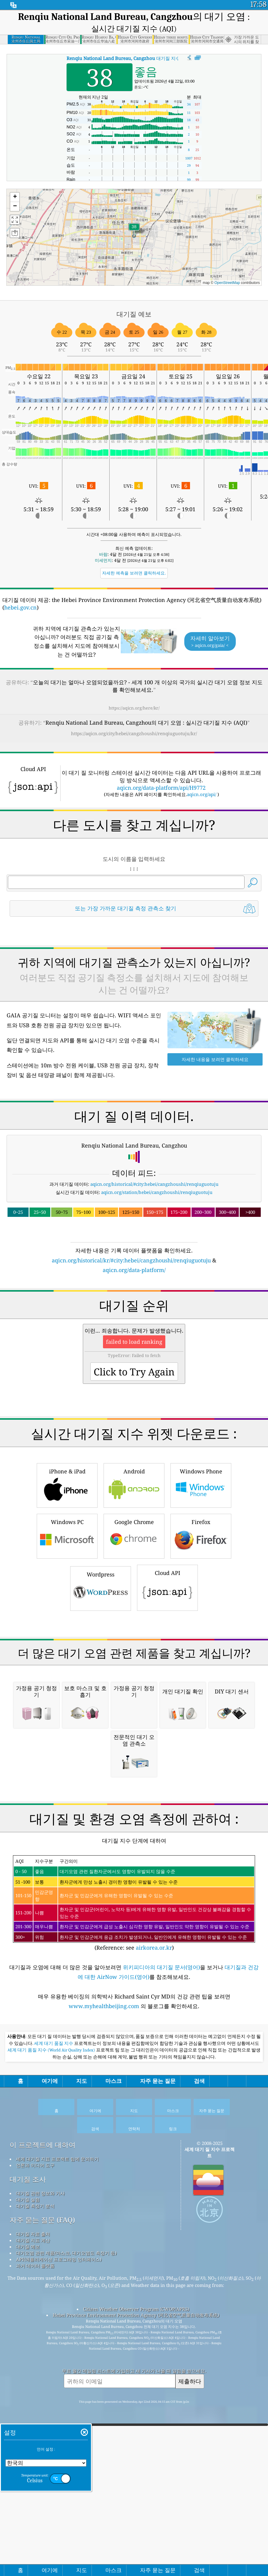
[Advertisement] (134, 974)
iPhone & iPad (67, 1527)
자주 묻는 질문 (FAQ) (42, 2431)
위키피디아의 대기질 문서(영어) (161, 2178)
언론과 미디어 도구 (35, 2377)
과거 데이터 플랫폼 (35, 2477)
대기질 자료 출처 (33, 2445)
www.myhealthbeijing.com (105, 2217)
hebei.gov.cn (20, 607)
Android (134, 1527)
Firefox (201, 1578)
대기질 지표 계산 (33, 2452)
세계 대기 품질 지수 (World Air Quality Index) (52, 2261)
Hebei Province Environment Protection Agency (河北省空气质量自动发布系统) (136, 2527)
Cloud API (167, 1629)
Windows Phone (201, 1527)
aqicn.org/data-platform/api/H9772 (161, 787)
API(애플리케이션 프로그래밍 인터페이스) (58, 2471)
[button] (134, 230)
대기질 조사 (28, 2390)
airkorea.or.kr (154, 2158)
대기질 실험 (28, 2411)
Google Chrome (134, 1578)
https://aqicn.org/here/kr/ (134, 708)
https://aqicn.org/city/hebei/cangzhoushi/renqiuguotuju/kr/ (134, 733)
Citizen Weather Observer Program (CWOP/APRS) (136, 2521)
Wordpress (100, 1630)
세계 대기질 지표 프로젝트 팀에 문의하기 (57, 2370)
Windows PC (67, 1578)
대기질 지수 (123, 58)
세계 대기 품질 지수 (54, 2254)
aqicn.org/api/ (201, 794)
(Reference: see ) (134, 2115)
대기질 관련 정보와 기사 (40, 2405)
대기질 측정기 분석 (35, 2417)
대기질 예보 (28, 2458)
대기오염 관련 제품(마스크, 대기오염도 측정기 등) (66, 2464)
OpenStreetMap (227, 283)
